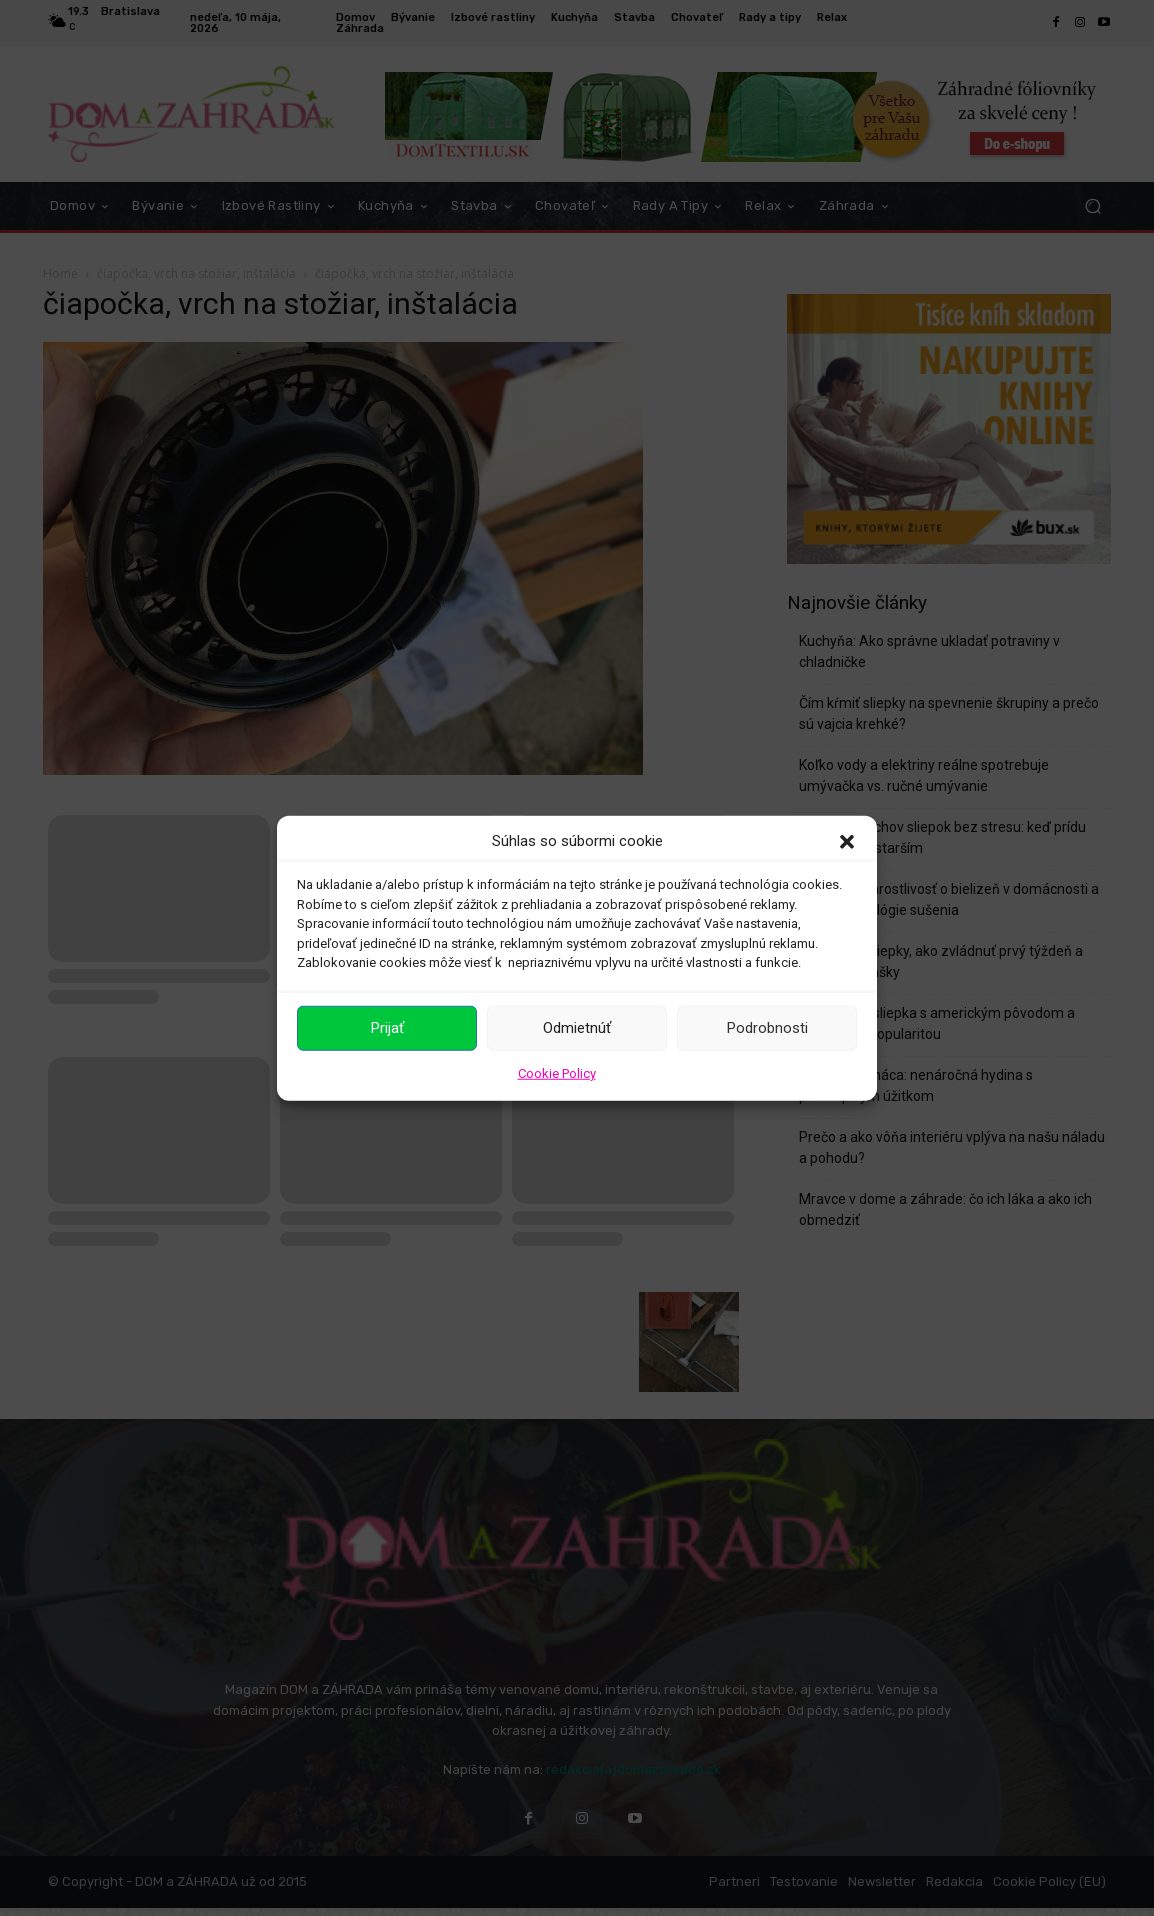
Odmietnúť (577, 1028)
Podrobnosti (767, 1028)
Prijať (387, 1028)
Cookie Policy (557, 1072)
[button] (847, 841)
